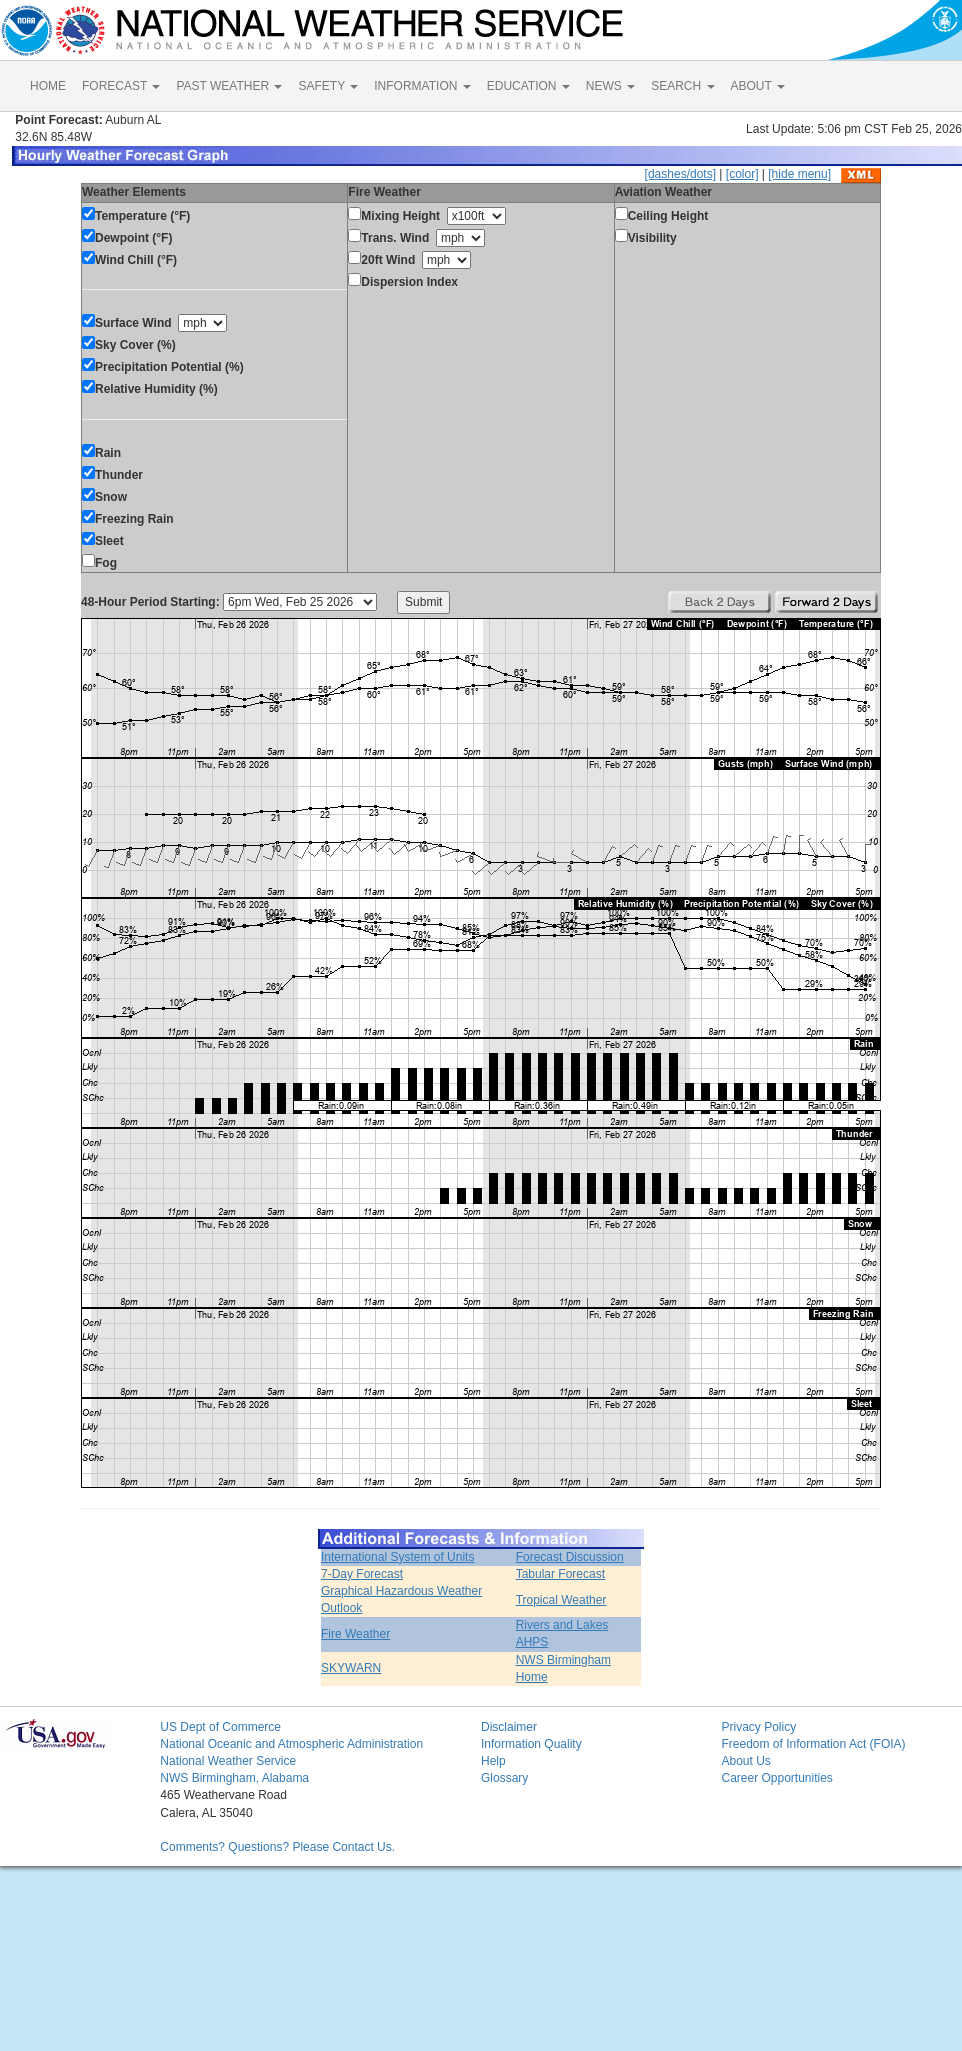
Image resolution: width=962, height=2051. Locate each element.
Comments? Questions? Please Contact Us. (277, 1847)
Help (493, 1761)
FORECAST (121, 86)
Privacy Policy (758, 1727)
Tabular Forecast (560, 1574)
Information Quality (531, 1744)
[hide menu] (799, 174)
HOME (48, 86)
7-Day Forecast (362, 1574)
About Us (745, 1761)
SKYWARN (351, 1668)
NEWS (610, 86)
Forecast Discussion (570, 1557)
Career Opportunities (776, 1778)
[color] (742, 174)
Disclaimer (509, 1727)
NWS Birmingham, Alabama (234, 1778)
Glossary (504, 1778)
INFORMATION (422, 86)
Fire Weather (355, 1634)
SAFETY (328, 86)
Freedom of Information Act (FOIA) (813, 1744)
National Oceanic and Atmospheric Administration (291, 1744)
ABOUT (758, 86)
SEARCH (682, 86)
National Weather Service (228, 1761)
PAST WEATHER (229, 86)
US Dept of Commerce (220, 1727)
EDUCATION (528, 86)
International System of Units (397, 1557)
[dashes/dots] (680, 174)
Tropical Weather (561, 1600)
